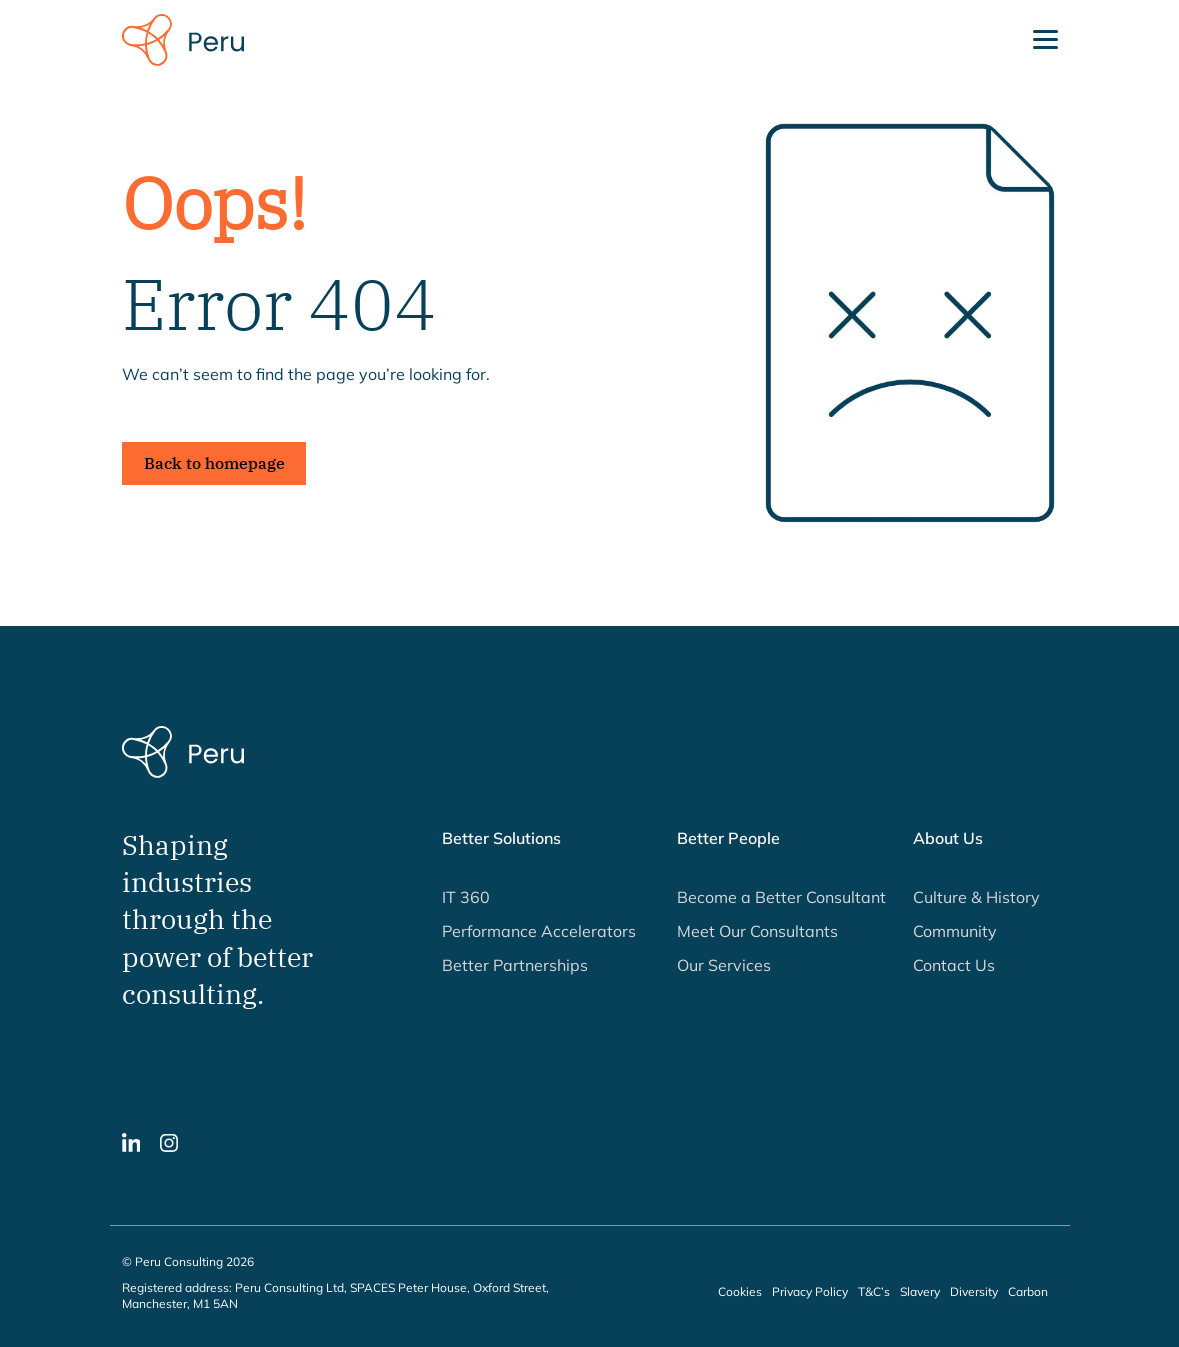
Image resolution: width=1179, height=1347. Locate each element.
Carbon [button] (1028, 1291)
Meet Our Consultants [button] (757, 931)
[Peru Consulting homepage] (183, 38)
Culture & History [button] (976, 897)
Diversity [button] (974, 1291)
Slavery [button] (920, 1291)
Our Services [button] (724, 965)
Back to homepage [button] (214, 463)
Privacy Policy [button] (810, 1291)
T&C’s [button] (874, 1291)
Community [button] (955, 931)
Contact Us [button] (954, 965)
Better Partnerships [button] (515, 965)
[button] (131, 1141)
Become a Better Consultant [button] (781, 897)
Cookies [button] (740, 1291)
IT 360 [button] (466, 897)
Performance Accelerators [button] (539, 931)
